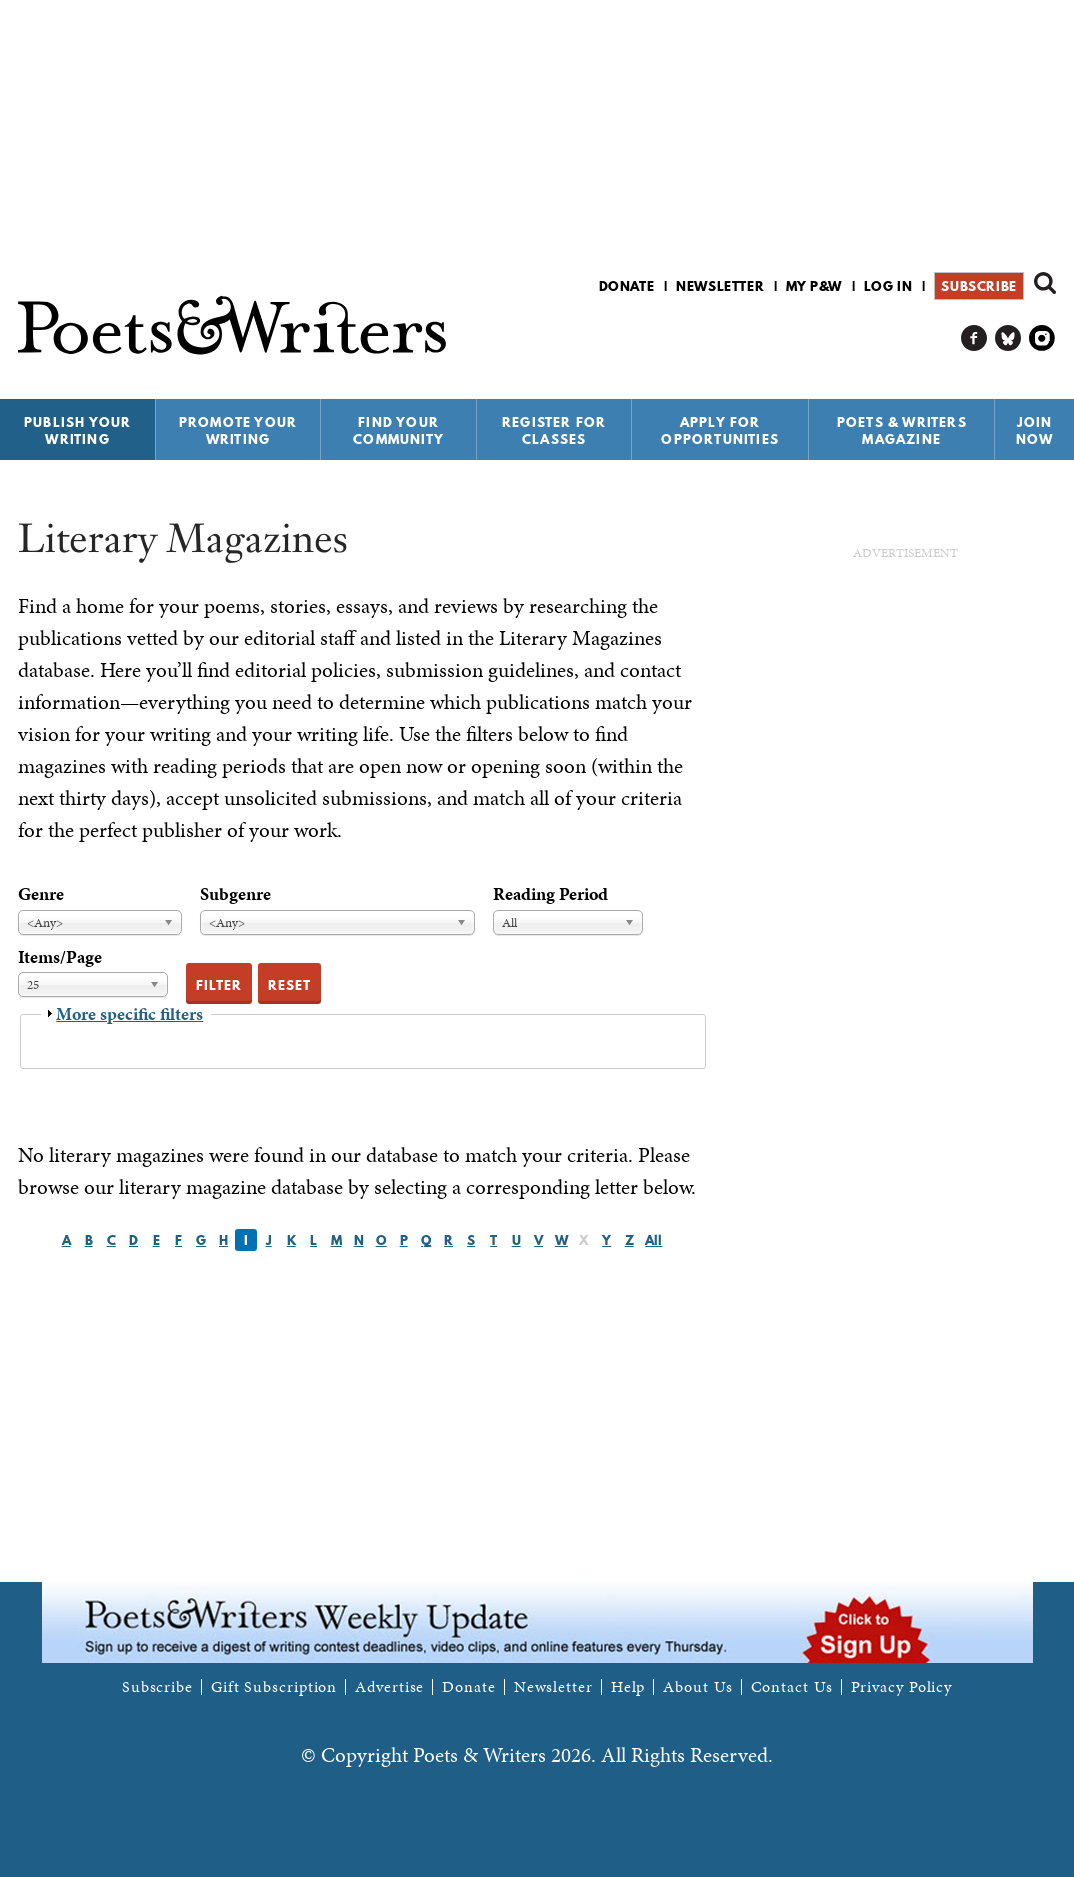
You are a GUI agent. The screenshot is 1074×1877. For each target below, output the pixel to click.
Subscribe (978, 286)
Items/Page (60, 956)
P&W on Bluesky (1008, 338)
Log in (888, 286)
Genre (41, 893)
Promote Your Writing (238, 430)
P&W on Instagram (1042, 338)
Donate (627, 286)
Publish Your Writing (77, 430)
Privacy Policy (902, 1687)
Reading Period (550, 893)
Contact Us (792, 1687)
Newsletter (720, 286)
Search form (1045, 283)
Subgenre (235, 893)
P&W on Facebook (974, 338)
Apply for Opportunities (720, 430)
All (653, 1240)
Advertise (389, 1687)
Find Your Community (398, 430)
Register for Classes (554, 430)
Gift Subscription (274, 1687)
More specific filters (129, 1013)
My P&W (814, 286)
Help (628, 1687)
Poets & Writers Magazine (902, 430)
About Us (697, 1687)
